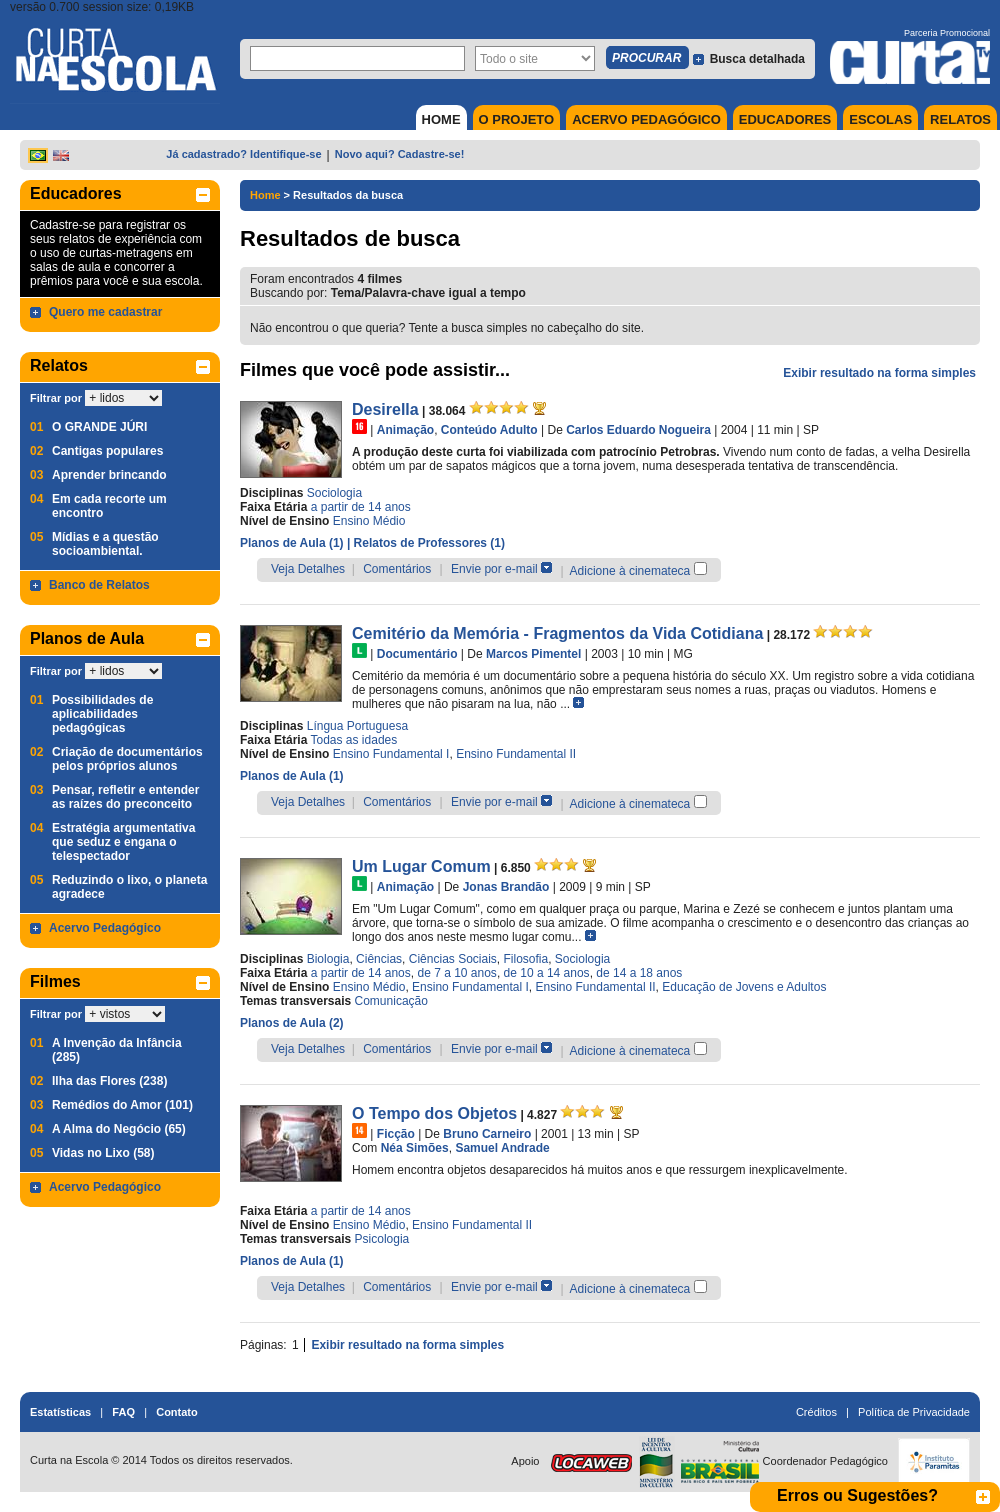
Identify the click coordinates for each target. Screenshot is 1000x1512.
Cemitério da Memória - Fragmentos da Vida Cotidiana (557, 633)
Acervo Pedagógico (105, 928)
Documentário (417, 654)
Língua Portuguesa (357, 726)
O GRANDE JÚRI (99, 427)
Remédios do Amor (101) (122, 1105)
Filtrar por (56, 398)
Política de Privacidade (914, 1412)
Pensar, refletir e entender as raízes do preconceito (125, 797)
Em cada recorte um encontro (109, 506)
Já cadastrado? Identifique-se (243, 154)
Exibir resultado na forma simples (879, 373)
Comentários (397, 569)
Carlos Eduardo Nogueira (638, 430)
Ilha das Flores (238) (109, 1081)
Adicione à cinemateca (630, 571)
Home (265, 195)
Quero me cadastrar (105, 312)
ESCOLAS (880, 119)
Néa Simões (415, 1148)
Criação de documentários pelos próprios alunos (127, 759)
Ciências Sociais (453, 959)
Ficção (396, 1134)
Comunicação (391, 1001)
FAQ (123, 1412)
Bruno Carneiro (487, 1134)
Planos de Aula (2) (292, 1023)
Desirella (385, 409)
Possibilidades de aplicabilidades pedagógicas (102, 714)
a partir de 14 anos (361, 507)
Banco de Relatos (99, 585)
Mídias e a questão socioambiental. (105, 544)
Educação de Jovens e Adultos (744, 987)
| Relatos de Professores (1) (426, 543)
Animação (405, 430)
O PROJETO (517, 119)
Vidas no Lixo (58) (103, 1153)
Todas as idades (354, 740)
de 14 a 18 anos (639, 973)
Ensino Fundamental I (391, 754)
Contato (177, 1412)
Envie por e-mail (494, 569)
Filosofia (526, 959)
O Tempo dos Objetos (434, 1113)
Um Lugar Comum (421, 866)
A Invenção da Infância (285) (117, 1050)
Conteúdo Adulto (489, 430)
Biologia (328, 959)
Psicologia (382, 1239)
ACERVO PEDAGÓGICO (646, 119)
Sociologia (334, 493)
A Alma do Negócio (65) (119, 1129)
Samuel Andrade (502, 1148)
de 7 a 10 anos (456, 973)
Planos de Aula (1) (293, 543)
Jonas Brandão (506, 887)
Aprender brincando (109, 475)
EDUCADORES (785, 119)
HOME (441, 119)
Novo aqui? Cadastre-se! (400, 154)
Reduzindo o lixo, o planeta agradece (129, 887)
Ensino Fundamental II (516, 754)
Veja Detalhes (308, 569)
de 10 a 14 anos (547, 973)
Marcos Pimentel (533, 654)
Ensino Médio (369, 521)
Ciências (379, 959)
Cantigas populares (107, 451)
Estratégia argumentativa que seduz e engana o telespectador (123, 842)
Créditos (816, 1412)
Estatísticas (60, 1412)
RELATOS (960, 119)
